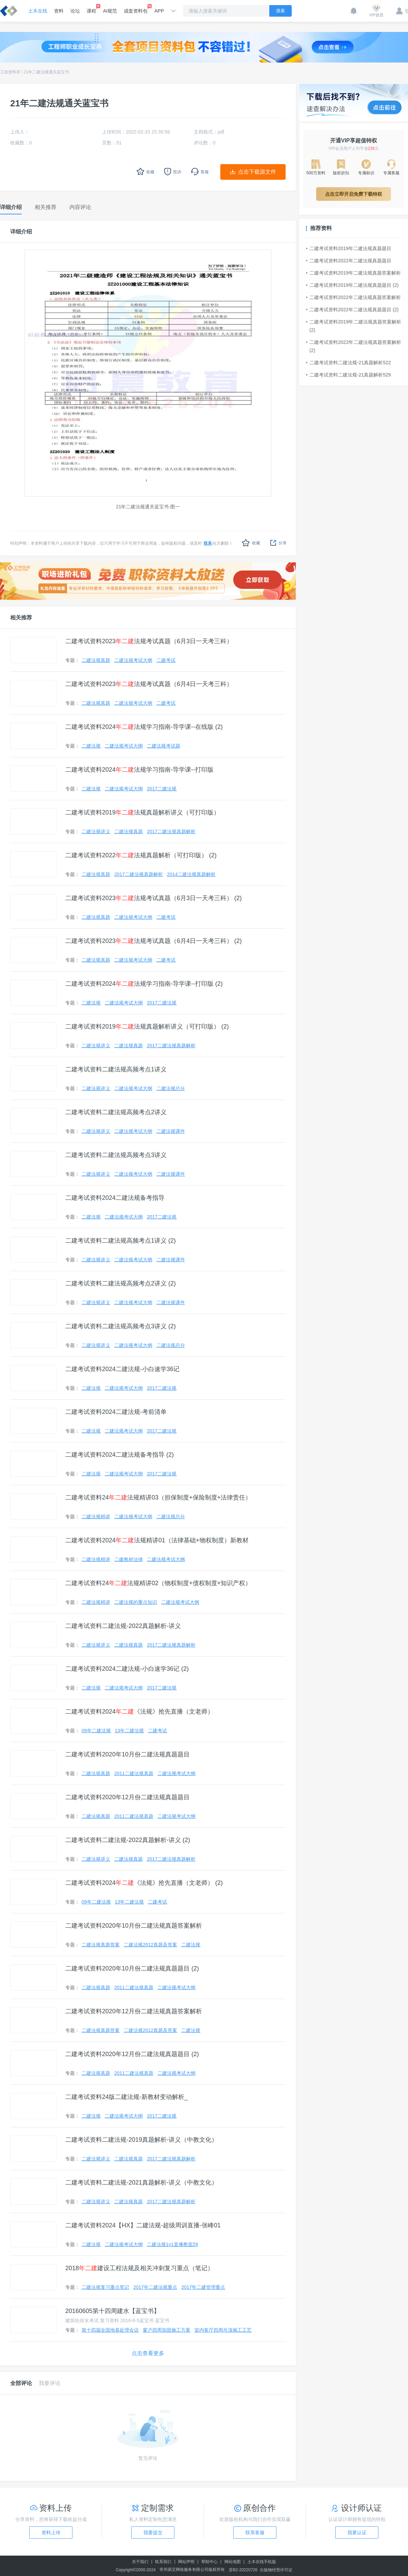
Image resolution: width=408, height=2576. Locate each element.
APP (159, 11)
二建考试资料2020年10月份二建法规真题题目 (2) (132, 1968)
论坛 (75, 11)
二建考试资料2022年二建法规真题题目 (348, 260)
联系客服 (255, 2532)
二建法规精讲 (96, 1516)
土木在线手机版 (262, 2561)
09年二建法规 (96, 1730)
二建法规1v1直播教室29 (172, 2244)
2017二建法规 (161, 788)
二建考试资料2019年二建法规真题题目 (348, 248)
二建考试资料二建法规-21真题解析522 (348, 362)
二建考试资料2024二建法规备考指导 (115, 1197)
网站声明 (186, 2561)
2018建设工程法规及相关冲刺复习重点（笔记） (139, 2268)
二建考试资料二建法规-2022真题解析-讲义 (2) (127, 1840)
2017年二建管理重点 (203, 2287)
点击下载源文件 (257, 172)
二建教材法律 (128, 1559)
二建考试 (165, 660)
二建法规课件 (170, 1131)
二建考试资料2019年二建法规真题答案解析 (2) (353, 326)
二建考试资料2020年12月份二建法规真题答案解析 (133, 2011)
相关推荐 (21, 617)
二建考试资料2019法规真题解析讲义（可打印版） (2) (147, 1026)
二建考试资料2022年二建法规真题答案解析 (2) (353, 346)
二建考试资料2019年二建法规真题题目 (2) (352, 285)
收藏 (251, 542)
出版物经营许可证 (276, 2570)
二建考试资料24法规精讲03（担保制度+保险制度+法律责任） (158, 1497)
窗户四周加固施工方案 (166, 2330)
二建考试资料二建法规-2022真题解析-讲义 (123, 1626)
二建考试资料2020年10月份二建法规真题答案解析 (133, 1925)
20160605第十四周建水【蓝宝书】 (112, 2311)
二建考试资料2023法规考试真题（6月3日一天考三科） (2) (153, 898)
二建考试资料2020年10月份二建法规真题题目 (127, 1754)
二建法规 (91, 746)
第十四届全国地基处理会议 (110, 2330)
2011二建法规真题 (133, 1773)
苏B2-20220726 (243, 2570)
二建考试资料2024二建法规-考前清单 (116, 1411)
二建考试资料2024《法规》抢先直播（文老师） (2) (144, 1882)
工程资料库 (10, 72)
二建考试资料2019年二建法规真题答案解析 (353, 273)
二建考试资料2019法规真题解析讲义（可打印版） (142, 812)
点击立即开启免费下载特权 (353, 194)
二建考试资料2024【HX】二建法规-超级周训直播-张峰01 (143, 2225)
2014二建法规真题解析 (191, 874)
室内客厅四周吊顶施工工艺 (223, 2330)
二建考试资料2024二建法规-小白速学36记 (122, 1369)
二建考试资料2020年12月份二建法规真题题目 (127, 1797)
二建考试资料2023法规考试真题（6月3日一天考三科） (149, 641)
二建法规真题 (96, 660)
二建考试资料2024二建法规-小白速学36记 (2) (127, 1668)
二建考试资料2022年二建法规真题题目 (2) (352, 309)
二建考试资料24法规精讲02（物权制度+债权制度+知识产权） (158, 1583)
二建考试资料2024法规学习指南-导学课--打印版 (139, 769)
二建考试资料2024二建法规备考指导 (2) (119, 1454)
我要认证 (357, 2532)
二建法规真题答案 (101, 1944)
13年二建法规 (129, 1730)
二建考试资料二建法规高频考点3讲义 (116, 1155)
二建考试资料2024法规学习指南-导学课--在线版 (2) (144, 726)
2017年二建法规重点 (155, 2287)
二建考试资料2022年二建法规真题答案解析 (353, 297)
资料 (59, 11)
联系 (208, 543)
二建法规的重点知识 (135, 1602)
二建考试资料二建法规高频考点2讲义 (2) (120, 1283)
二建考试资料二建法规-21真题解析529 (348, 375)
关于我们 (140, 2561)
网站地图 (232, 2561)
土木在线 (37, 11)
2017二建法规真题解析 (171, 831)
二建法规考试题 (163, 746)
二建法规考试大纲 (133, 660)
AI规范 (110, 11)
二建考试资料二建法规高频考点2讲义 (116, 1112)
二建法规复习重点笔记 (105, 2287)
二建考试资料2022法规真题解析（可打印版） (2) (141, 855)
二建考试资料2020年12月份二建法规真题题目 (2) (132, 2054)
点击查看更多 (148, 2353)
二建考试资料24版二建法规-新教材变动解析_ (126, 2096)
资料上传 (51, 2532)
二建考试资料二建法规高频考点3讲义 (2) (120, 1326)
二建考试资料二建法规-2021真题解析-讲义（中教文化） (141, 2182)
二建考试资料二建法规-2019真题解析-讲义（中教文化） (141, 2139)
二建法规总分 (170, 1088)
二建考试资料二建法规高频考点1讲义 (116, 1069)
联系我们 (163, 2561)
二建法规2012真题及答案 (150, 1944)
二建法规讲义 (96, 831)
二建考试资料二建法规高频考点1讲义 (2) (120, 1240)
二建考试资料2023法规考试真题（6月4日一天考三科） (149, 684)
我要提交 (153, 2532)
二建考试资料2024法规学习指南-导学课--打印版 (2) (144, 983)
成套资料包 (136, 9)
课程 (91, 9)
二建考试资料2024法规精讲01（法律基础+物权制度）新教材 (157, 1540)
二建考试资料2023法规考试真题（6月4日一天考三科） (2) (153, 940)
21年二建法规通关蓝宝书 (46, 72)
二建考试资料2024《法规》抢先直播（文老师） (139, 1711)
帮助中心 (209, 2561)
